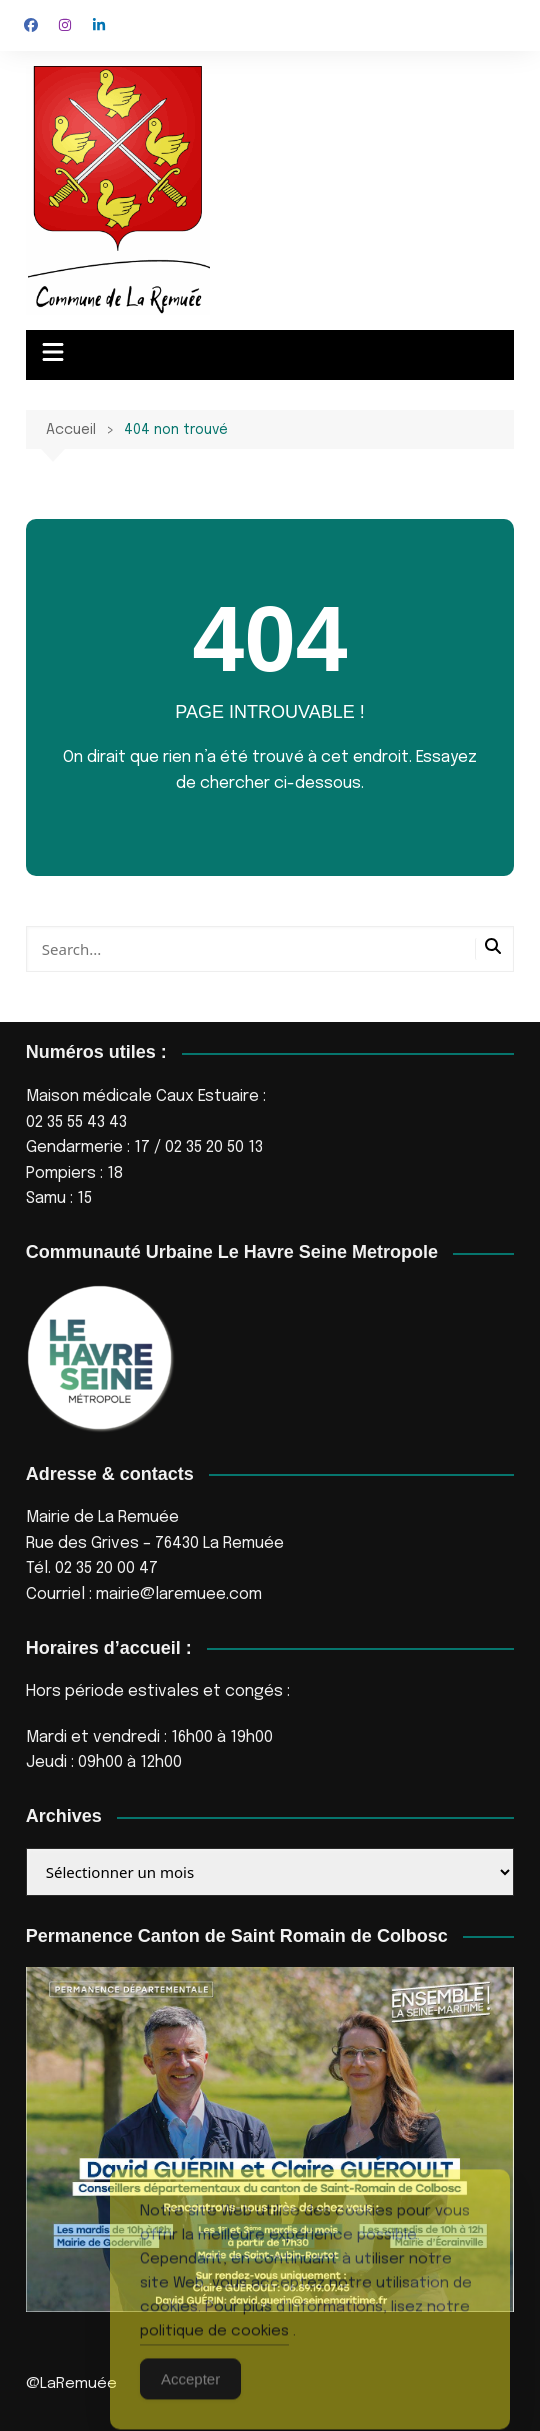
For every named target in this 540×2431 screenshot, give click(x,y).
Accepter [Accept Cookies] (190, 2397)
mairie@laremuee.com (179, 1594)
